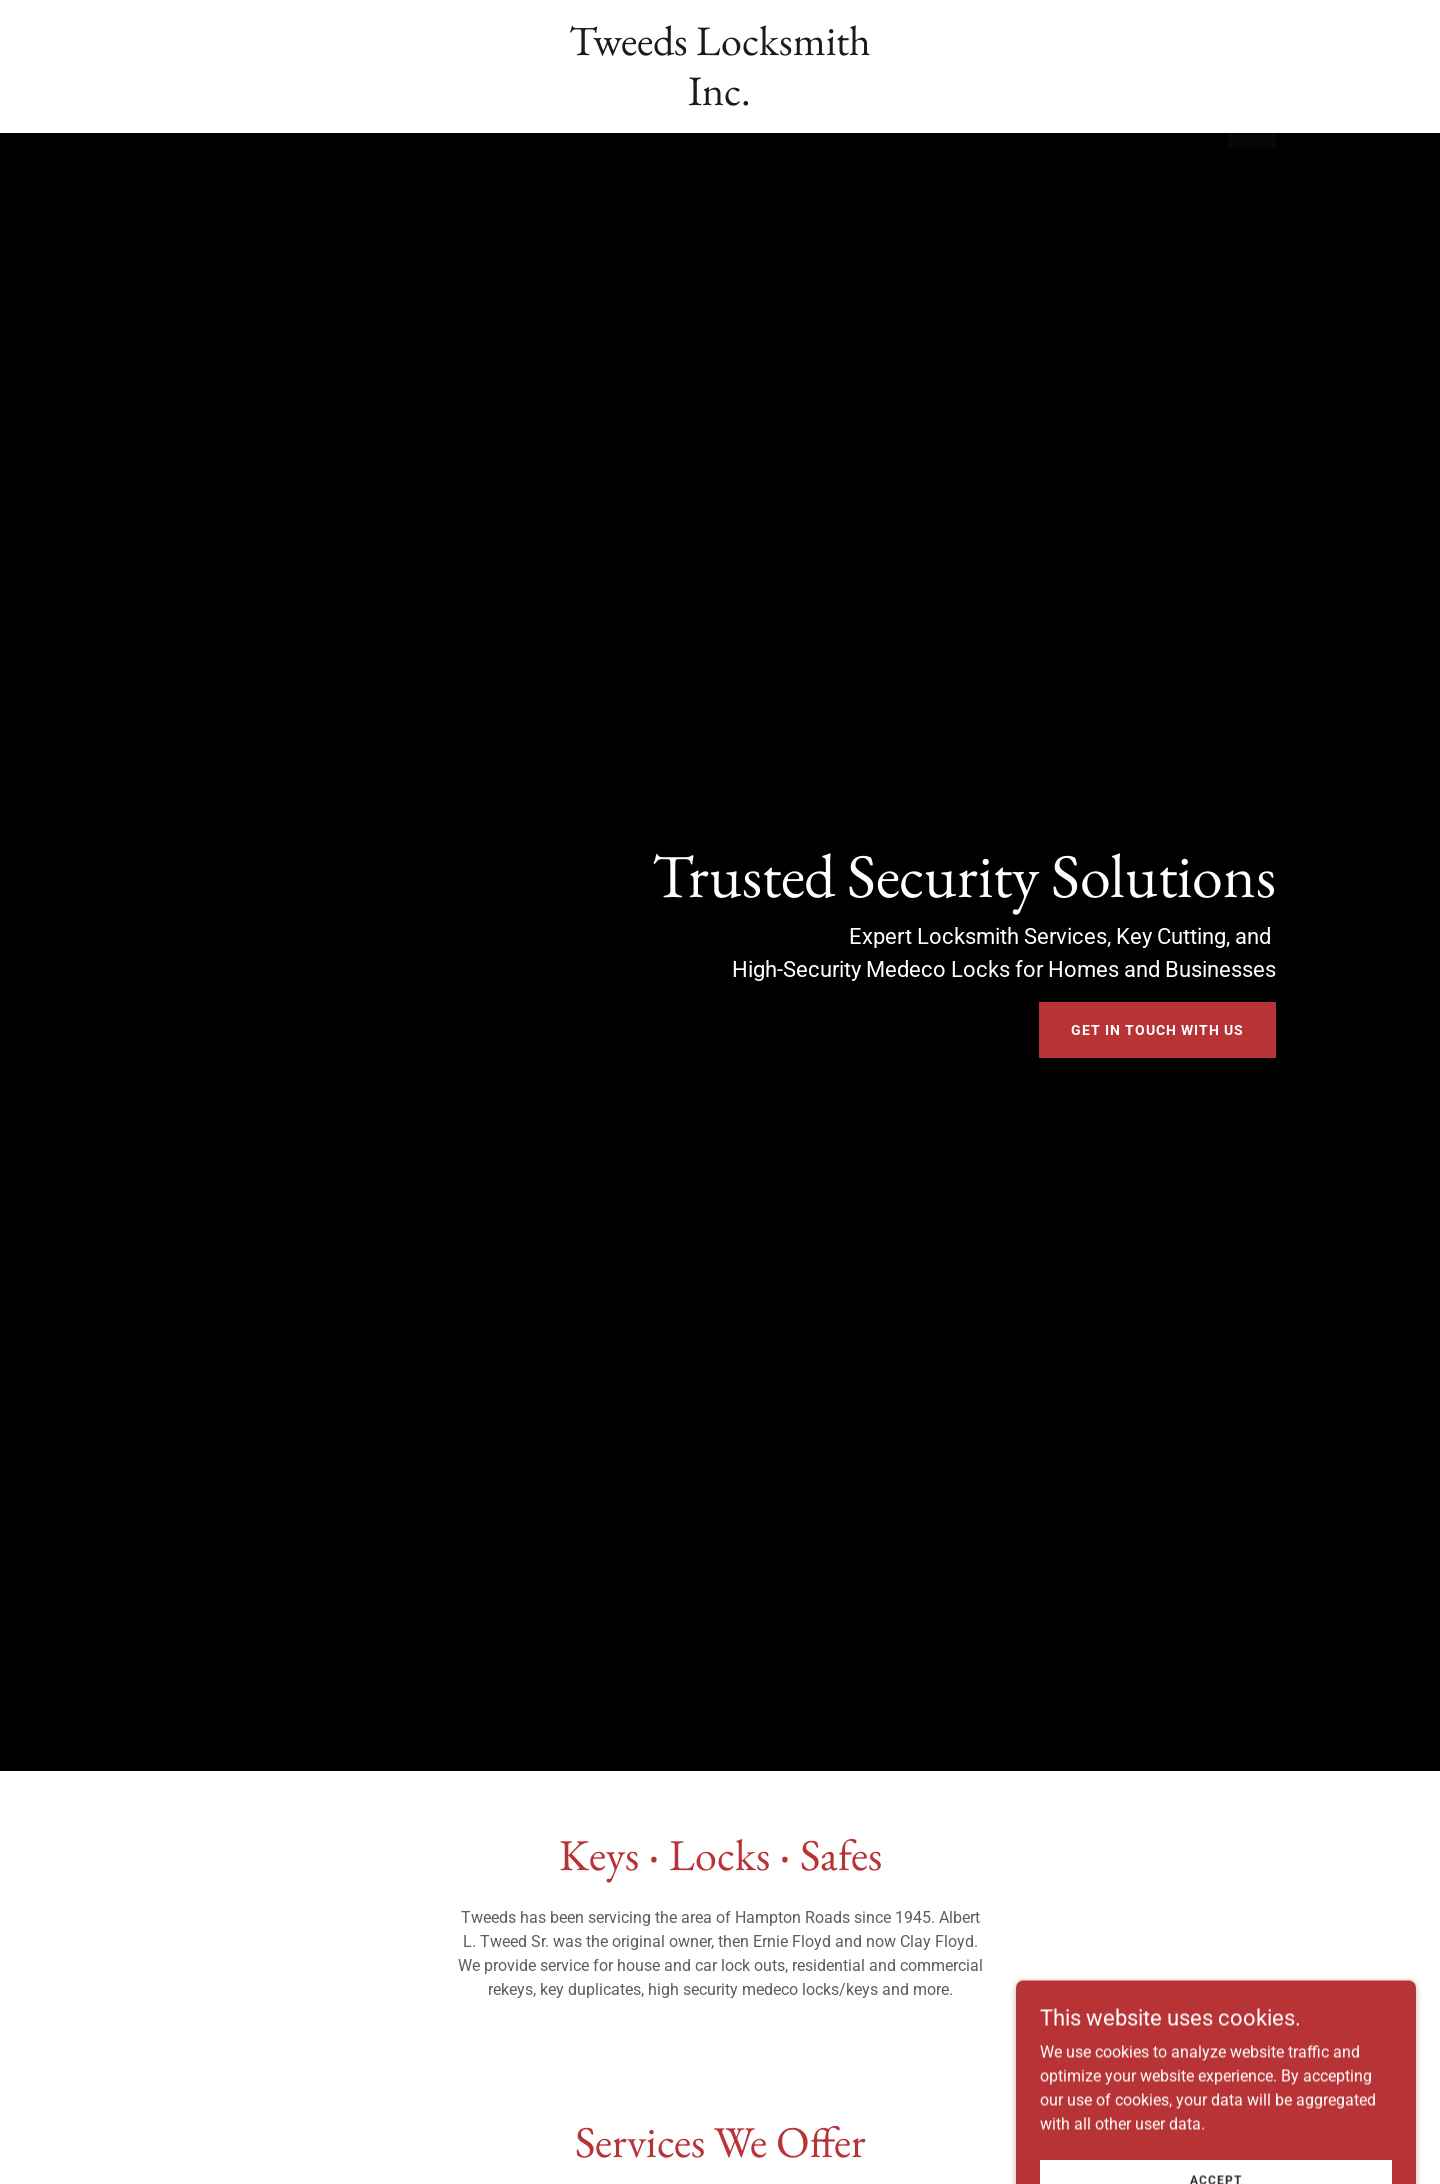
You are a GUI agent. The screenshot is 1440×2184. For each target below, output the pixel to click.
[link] (720, 99)
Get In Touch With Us (1157, 1030)
